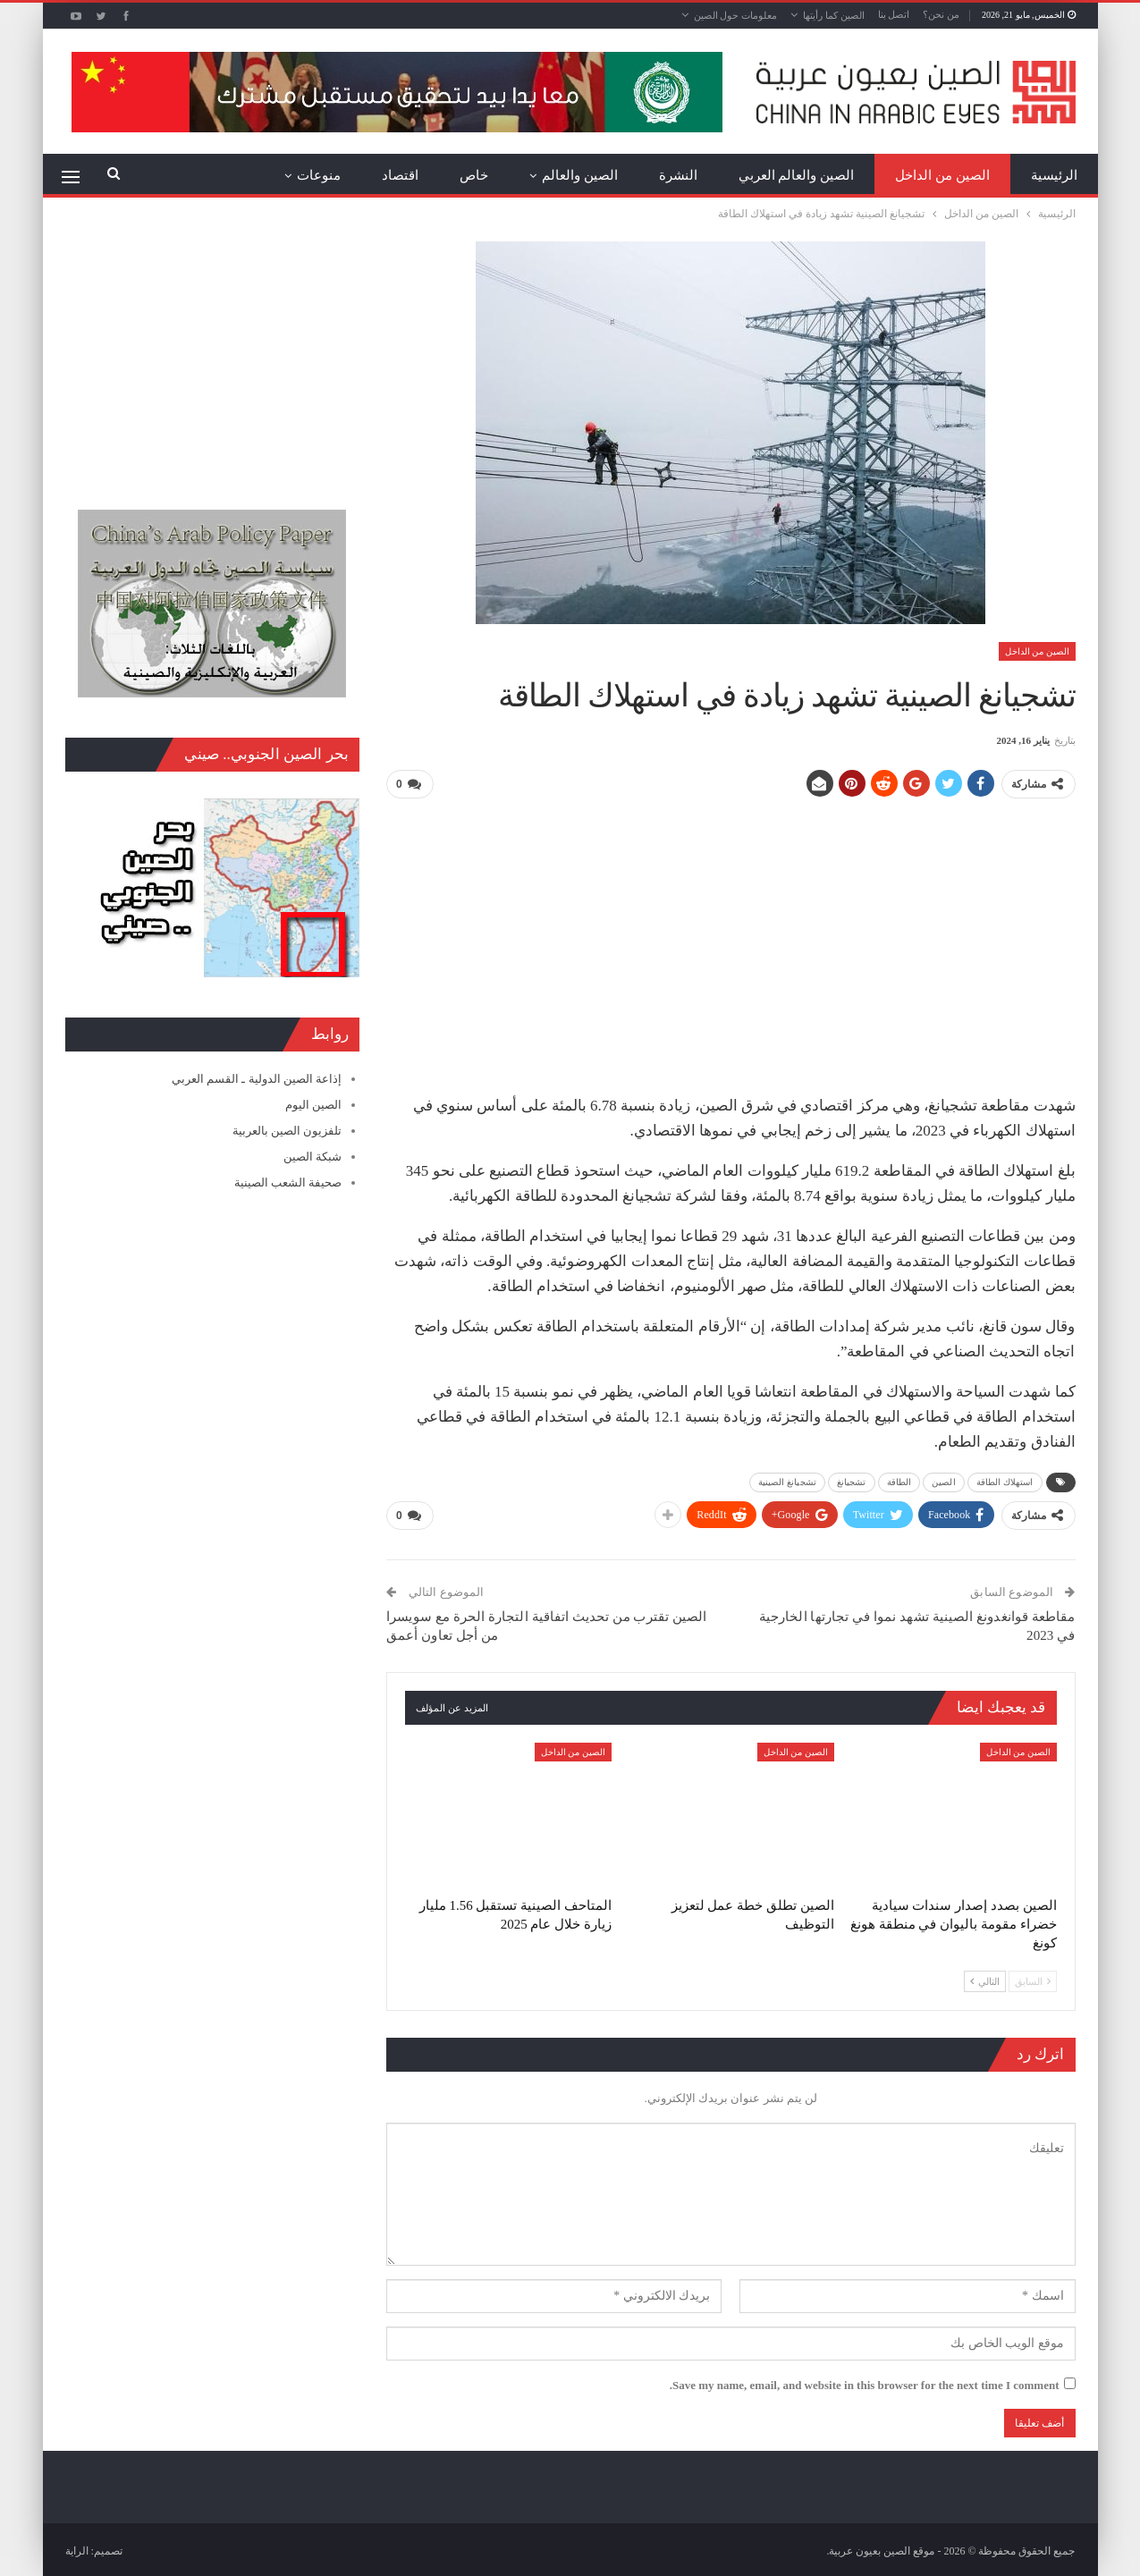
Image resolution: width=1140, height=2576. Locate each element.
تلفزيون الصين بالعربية (287, 1130)
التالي (985, 1977)
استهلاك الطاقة (1005, 1480)
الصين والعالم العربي (797, 175)
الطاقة (899, 1480)
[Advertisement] (730, 939)
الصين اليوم (313, 1104)
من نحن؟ (941, 14)
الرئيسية (1054, 175)
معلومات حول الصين (736, 15)
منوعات (319, 175)
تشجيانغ (851, 1480)
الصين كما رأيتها (834, 15)
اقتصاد (400, 175)
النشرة (678, 175)
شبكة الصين (312, 1156)
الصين (944, 1480)
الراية (77, 2548)
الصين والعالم (580, 175)
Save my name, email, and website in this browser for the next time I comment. (865, 2381)
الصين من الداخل (942, 175)
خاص (474, 175)
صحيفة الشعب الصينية (288, 1182)
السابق (1033, 1977)
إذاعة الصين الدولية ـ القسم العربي (257, 1078)
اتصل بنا (894, 14)
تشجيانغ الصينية (787, 1480)
